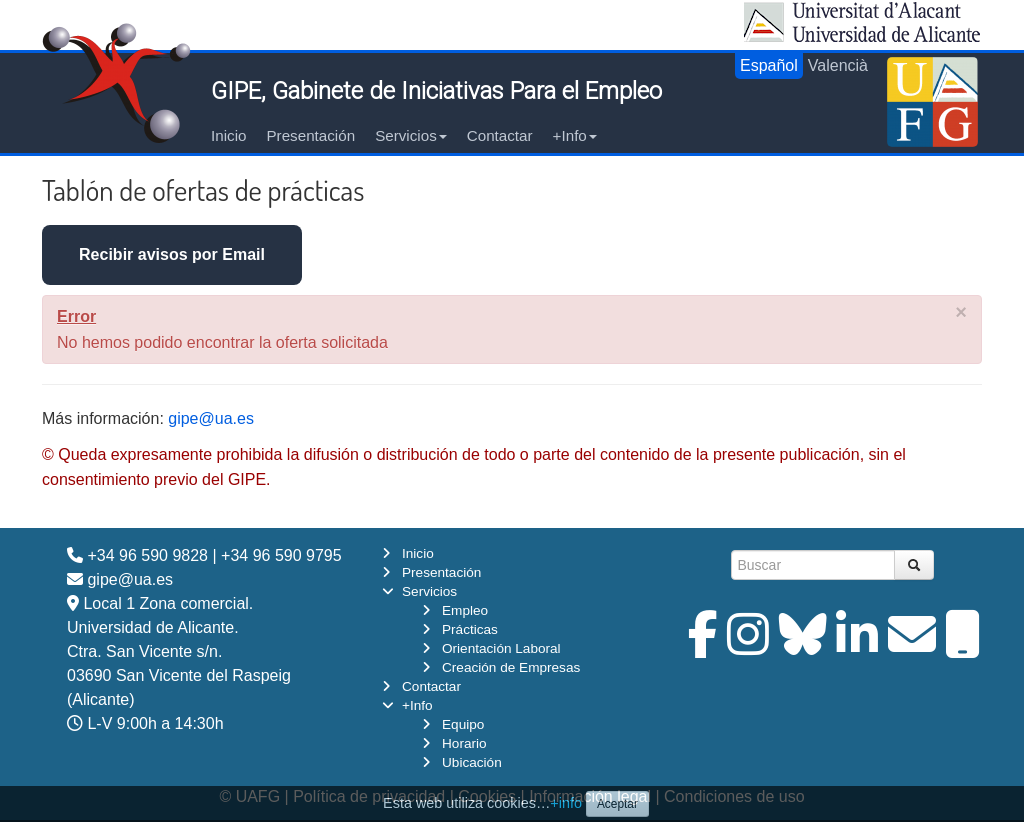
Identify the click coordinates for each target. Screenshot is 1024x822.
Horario (464, 743)
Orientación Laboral (501, 648)
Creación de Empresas (511, 667)
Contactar (500, 135)
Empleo (465, 610)
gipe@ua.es (211, 418)
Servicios (411, 135)
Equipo (463, 724)
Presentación (310, 135)
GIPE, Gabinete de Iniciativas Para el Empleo (436, 91)
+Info (575, 135)
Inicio (228, 135)
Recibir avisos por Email (172, 254)
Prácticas (470, 629)
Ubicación (472, 762)
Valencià (838, 65)
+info (566, 803)
